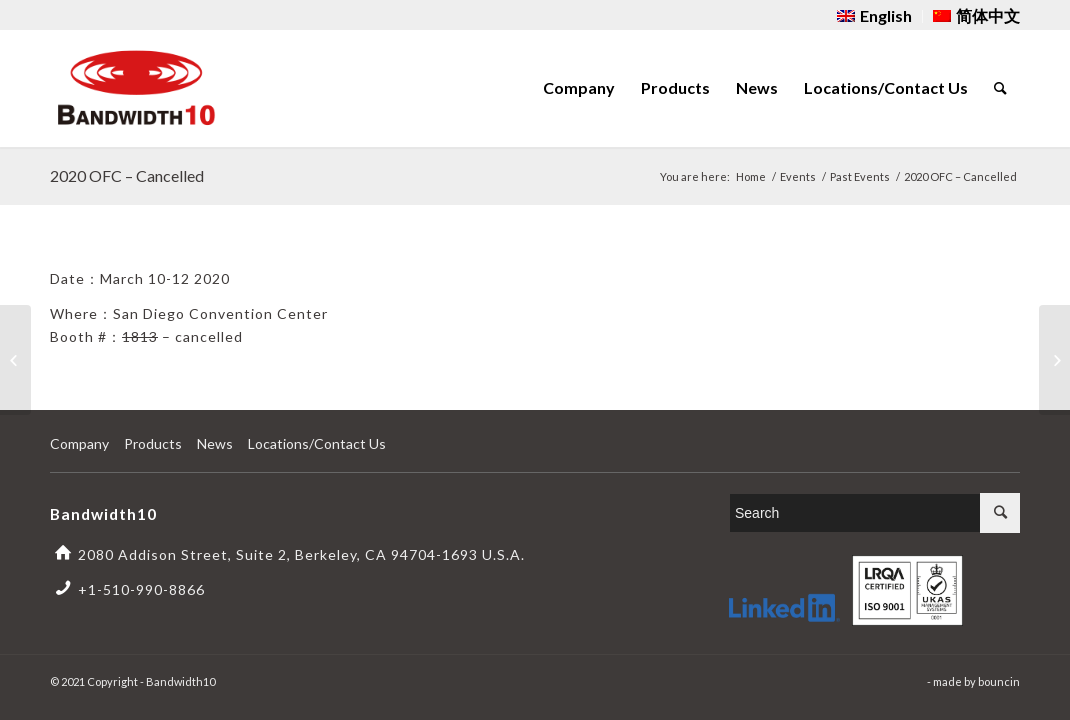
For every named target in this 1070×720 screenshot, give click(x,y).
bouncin (999, 681)
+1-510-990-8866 (141, 589)
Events (798, 176)
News (215, 443)
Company (79, 443)
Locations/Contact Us (317, 443)
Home (751, 176)
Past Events (860, 176)
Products (153, 443)
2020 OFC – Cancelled (127, 175)
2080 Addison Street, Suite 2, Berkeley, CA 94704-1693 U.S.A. (301, 554)
